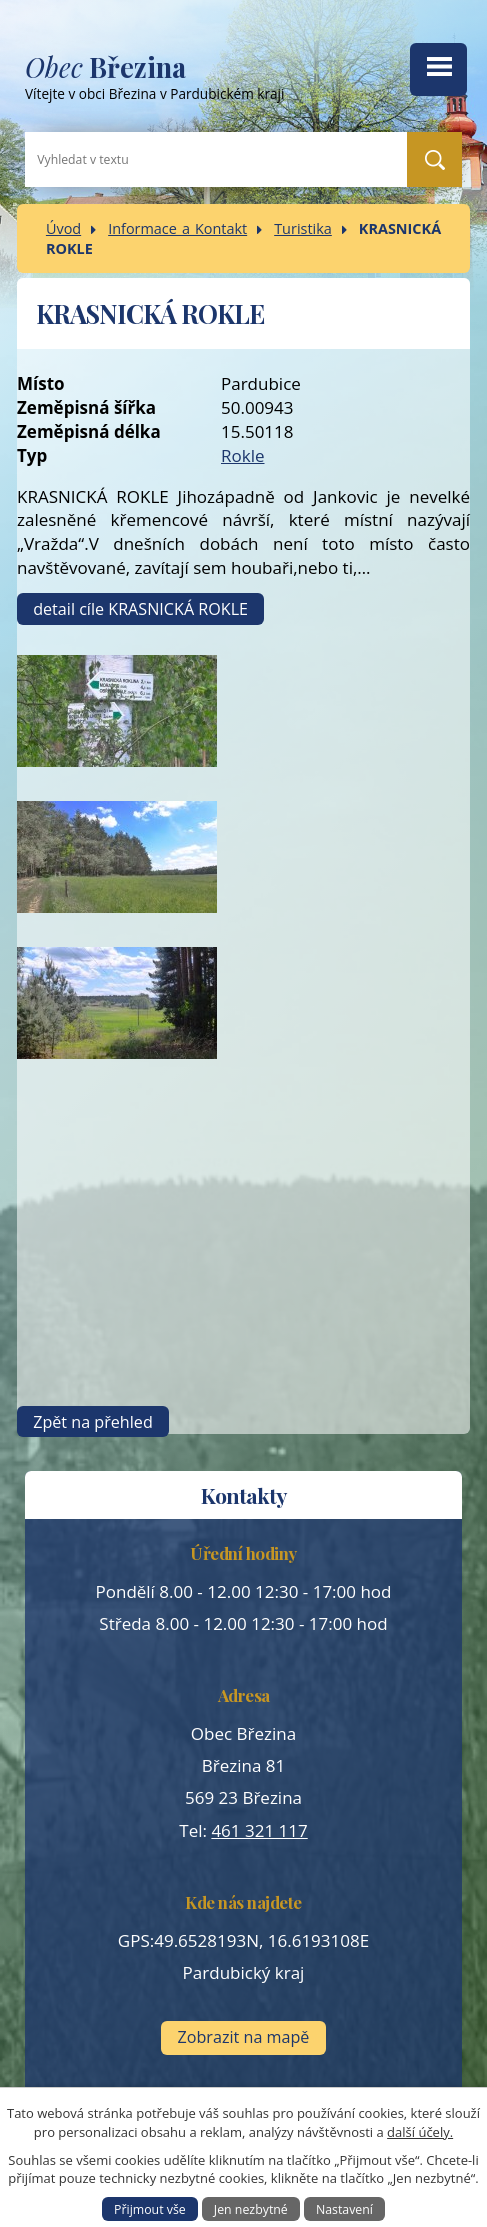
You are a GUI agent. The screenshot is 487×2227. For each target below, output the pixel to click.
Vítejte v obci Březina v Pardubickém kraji (200, 81)
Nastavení (344, 2208)
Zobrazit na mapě (244, 2037)
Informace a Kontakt (177, 228)
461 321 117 (259, 1830)
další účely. (420, 2132)
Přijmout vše (150, 2208)
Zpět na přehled (93, 1422)
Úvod (63, 228)
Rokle (243, 455)
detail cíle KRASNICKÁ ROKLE (140, 609)
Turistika (303, 228)
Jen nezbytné (251, 2208)
